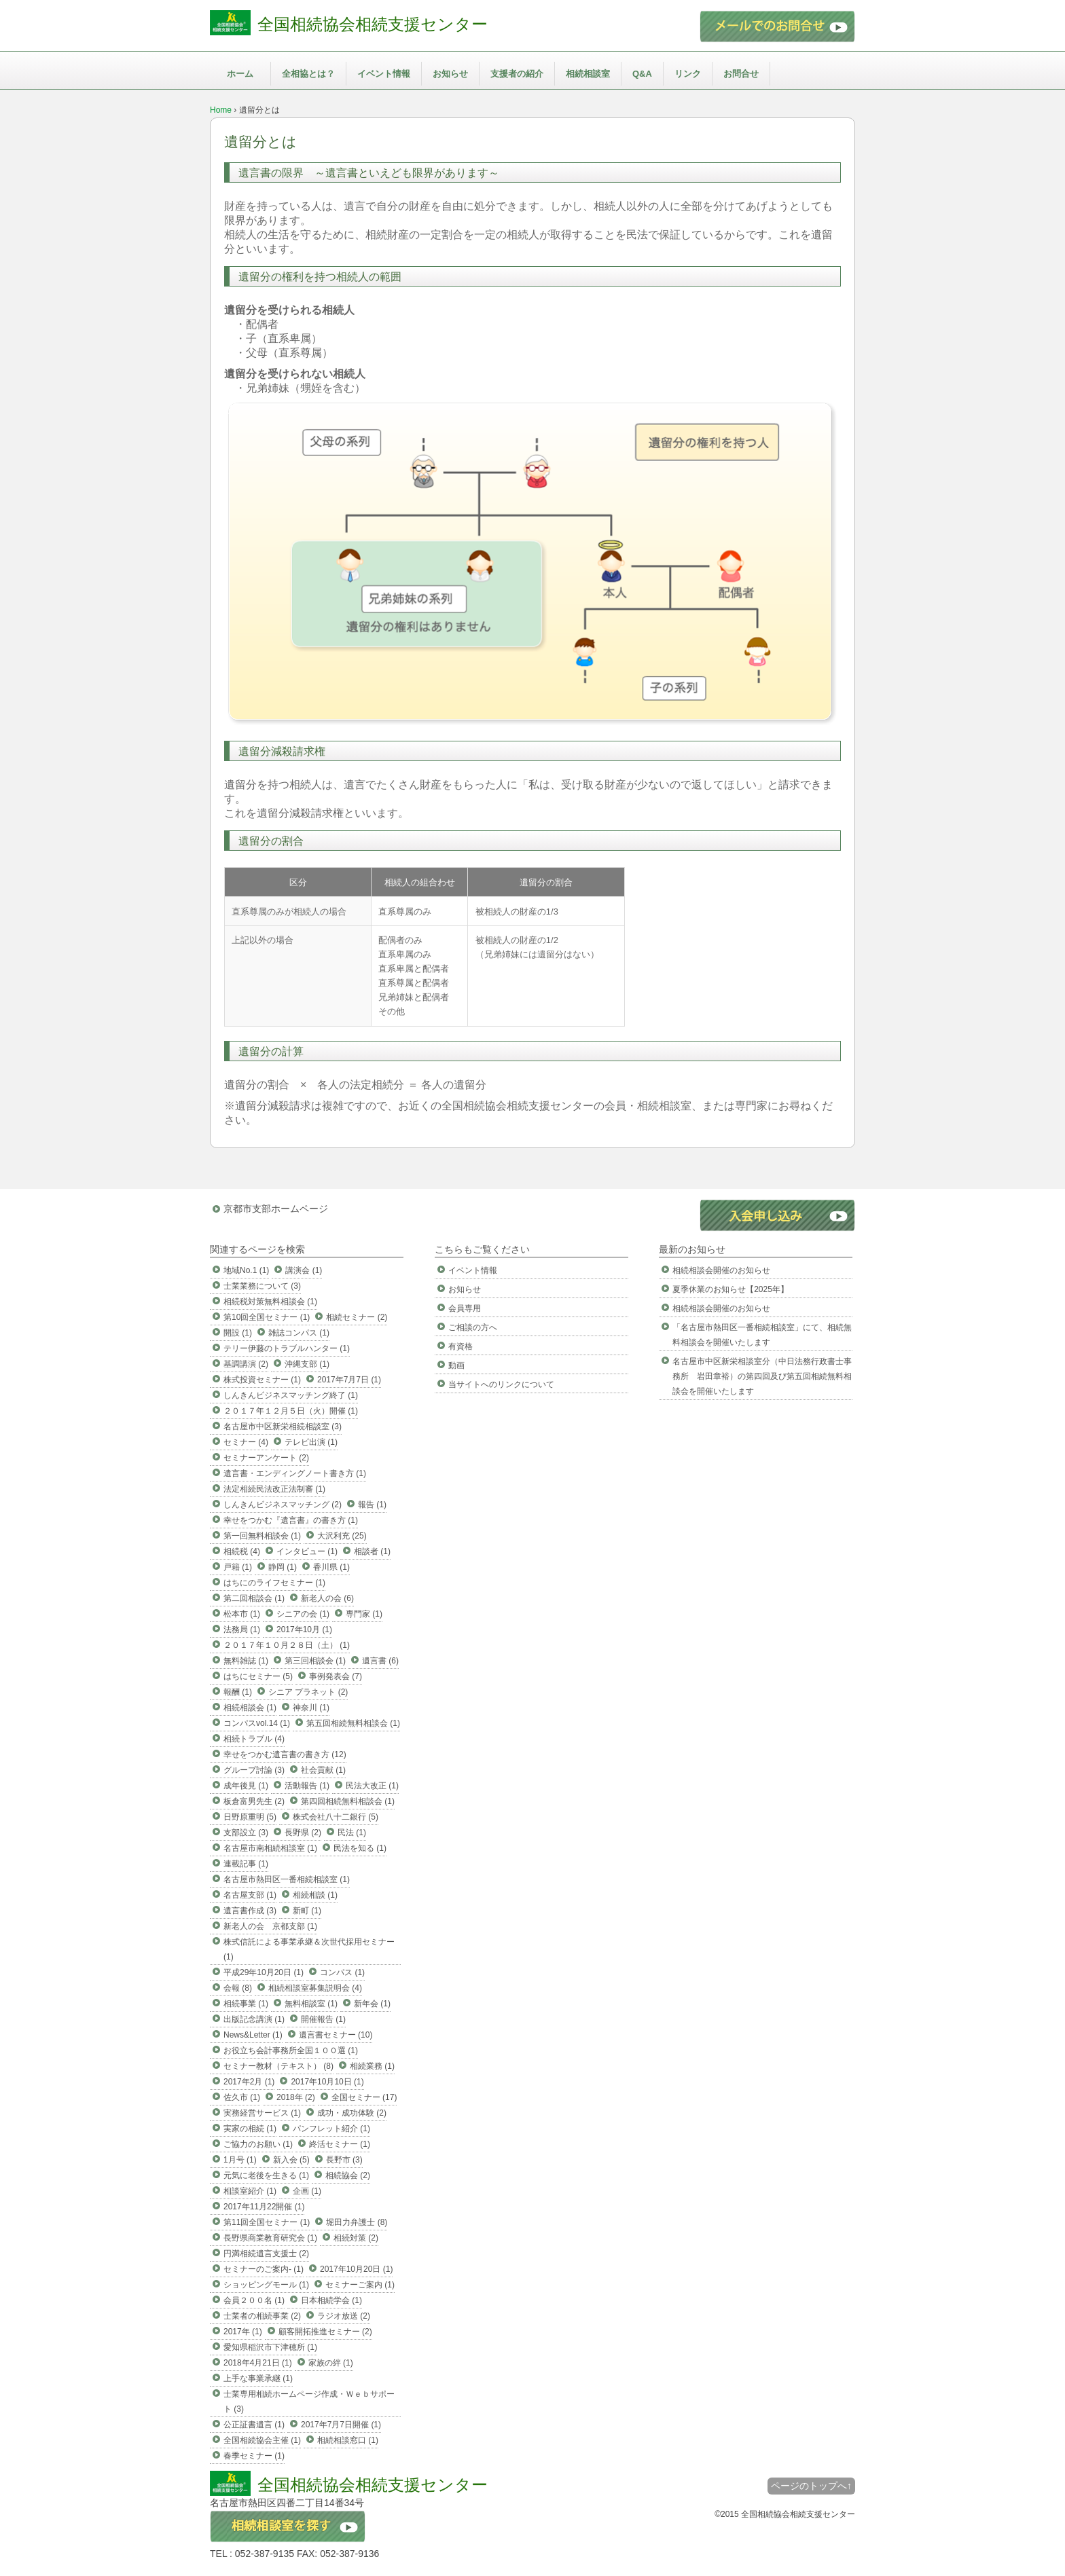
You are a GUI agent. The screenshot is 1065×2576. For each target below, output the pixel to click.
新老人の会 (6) (327, 1598)
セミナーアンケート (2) (266, 1457)
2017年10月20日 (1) (356, 2269)
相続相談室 (588, 74)
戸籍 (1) (237, 1567)
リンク (687, 74)
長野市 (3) (344, 2160)
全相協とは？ (308, 74)
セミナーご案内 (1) (360, 2284)
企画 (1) (307, 2191)
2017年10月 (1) (304, 1629)
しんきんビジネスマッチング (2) (282, 1504)
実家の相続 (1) (249, 2128)
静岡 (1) (282, 1567)
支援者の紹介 (516, 74)
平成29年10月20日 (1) (263, 1972)
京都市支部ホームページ (275, 1208)
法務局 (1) (241, 1629)
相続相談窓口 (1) (347, 2440)
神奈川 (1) (311, 1707)
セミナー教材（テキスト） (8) (278, 2066)
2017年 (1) (242, 2331)
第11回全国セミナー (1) (266, 2222)
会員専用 (464, 1308)
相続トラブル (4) (254, 1739)
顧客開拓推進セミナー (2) (325, 2331)
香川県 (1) (331, 1567)
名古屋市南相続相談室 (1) (270, 1848)
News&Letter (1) (253, 2035)
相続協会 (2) (347, 2175)
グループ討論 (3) (254, 1770)
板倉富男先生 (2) (254, 1801)
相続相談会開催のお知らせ (721, 1270)
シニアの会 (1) (302, 1614)
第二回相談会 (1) (254, 1598)
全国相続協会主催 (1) (262, 2440)
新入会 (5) (291, 2160)
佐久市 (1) (241, 2097)
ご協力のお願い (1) (258, 2144)
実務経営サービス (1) (262, 2113)
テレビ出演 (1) (311, 1442)
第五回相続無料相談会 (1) (353, 1723)
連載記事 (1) (245, 1864)
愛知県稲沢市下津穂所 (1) (270, 2347)
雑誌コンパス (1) (298, 1333)
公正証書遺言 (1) (254, 2424)
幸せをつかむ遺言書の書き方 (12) (284, 1754)
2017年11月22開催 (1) (263, 2206)
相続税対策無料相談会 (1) (270, 1301)
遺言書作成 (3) (249, 1910)
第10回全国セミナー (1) (266, 1317)
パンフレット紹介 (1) (331, 2128)
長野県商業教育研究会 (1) (270, 2238)
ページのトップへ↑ (811, 2485)
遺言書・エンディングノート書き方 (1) (294, 1473)
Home (221, 110)
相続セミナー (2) (356, 1317)
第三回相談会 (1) (315, 1661)
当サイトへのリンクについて (501, 1384)
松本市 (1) (241, 1614)
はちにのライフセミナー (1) (274, 1582)
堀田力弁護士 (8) (356, 2222)
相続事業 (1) (245, 2003)
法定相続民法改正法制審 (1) (274, 1489)
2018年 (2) (295, 2097)
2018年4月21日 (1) (257, 2363)
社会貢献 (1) (323, 1770)
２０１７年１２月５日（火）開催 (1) (290, 1411)
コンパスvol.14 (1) (256, 1723)
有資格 (460, 1346)
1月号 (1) (240, 2160)
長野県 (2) (303, 1832)
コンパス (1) (342, 1972)
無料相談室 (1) (311, 2003)
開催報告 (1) (323, 2019)
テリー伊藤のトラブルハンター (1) (286, 1348)
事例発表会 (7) (335, 1676)
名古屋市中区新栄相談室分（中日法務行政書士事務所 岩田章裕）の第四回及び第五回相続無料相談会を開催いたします (762, 1376)
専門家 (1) (364, 1614)
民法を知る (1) (359, 1848)
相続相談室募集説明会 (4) (315, 1988)
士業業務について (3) (262, 1286)
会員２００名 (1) (254, 2300)
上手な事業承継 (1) (258, 2378)
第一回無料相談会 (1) (262, 1536)
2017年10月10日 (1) (327, 2081)
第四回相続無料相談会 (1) (348, 1801)
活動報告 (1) (307, 1785)
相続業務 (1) (372, 2066)
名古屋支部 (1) (249, 1895)
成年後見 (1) (245, 1785)
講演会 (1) (303, 1270)
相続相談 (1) (315, 1895)
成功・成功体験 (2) (351, 2113)
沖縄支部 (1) (307, 1364)
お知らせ (450, 74)
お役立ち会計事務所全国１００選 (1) (290, 2050)
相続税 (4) (241, 1551)
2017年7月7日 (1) (349, 1379)
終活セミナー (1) (339, 2144)
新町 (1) (307, 1910)
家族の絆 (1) (330, 2363)
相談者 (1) (372, 1551)
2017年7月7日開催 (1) (341, 2424)
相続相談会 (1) (249, 1707)
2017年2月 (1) (248, 2081)
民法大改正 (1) (372, 1785)
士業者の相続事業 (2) (262, 2316)
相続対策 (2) (355, 2238)
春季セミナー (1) (254, 2456)
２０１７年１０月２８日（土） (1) (286, 1645)
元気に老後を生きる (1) (266, 2175)
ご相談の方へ (472, 1327)
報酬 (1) (237, 1692)
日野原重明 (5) (249, 1817)
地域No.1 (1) (246, 1270)
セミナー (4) (245, 1442)
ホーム (240, 74)
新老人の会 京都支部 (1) (270, 1926)
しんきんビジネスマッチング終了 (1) (290, 1395)
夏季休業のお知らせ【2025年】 (730, 1289)
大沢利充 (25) (342, 1536)
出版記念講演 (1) (254, 2019)
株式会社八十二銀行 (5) (335, 1817)
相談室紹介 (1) (249, 2191)
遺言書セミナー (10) (336, 2035)
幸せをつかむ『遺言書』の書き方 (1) (290, 1520)
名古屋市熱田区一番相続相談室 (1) (286, 1879)
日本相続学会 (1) (331, 2300)
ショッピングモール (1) (266, 2284)
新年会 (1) (372, 2003)
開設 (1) (237, 1333)
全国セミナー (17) (364, 2097)
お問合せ (741, 74)
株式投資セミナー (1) (262, 1379)
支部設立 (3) (245, 1832)
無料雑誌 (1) (245, 1661)
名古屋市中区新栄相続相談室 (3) (282, 1426)
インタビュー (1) (307, 1551)
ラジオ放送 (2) (343, 2316)
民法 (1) (352, 1832)
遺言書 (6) (380, 1661)
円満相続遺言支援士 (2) (266, 2253)
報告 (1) (372, 1504)
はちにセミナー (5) (258, 1676)
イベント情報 (383, 74)
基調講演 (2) (245, 1364)
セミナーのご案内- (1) (263, 2269)
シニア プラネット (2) (308, 1692)
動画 (456, 1365)
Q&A (642, 74)
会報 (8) (237, 1988)
